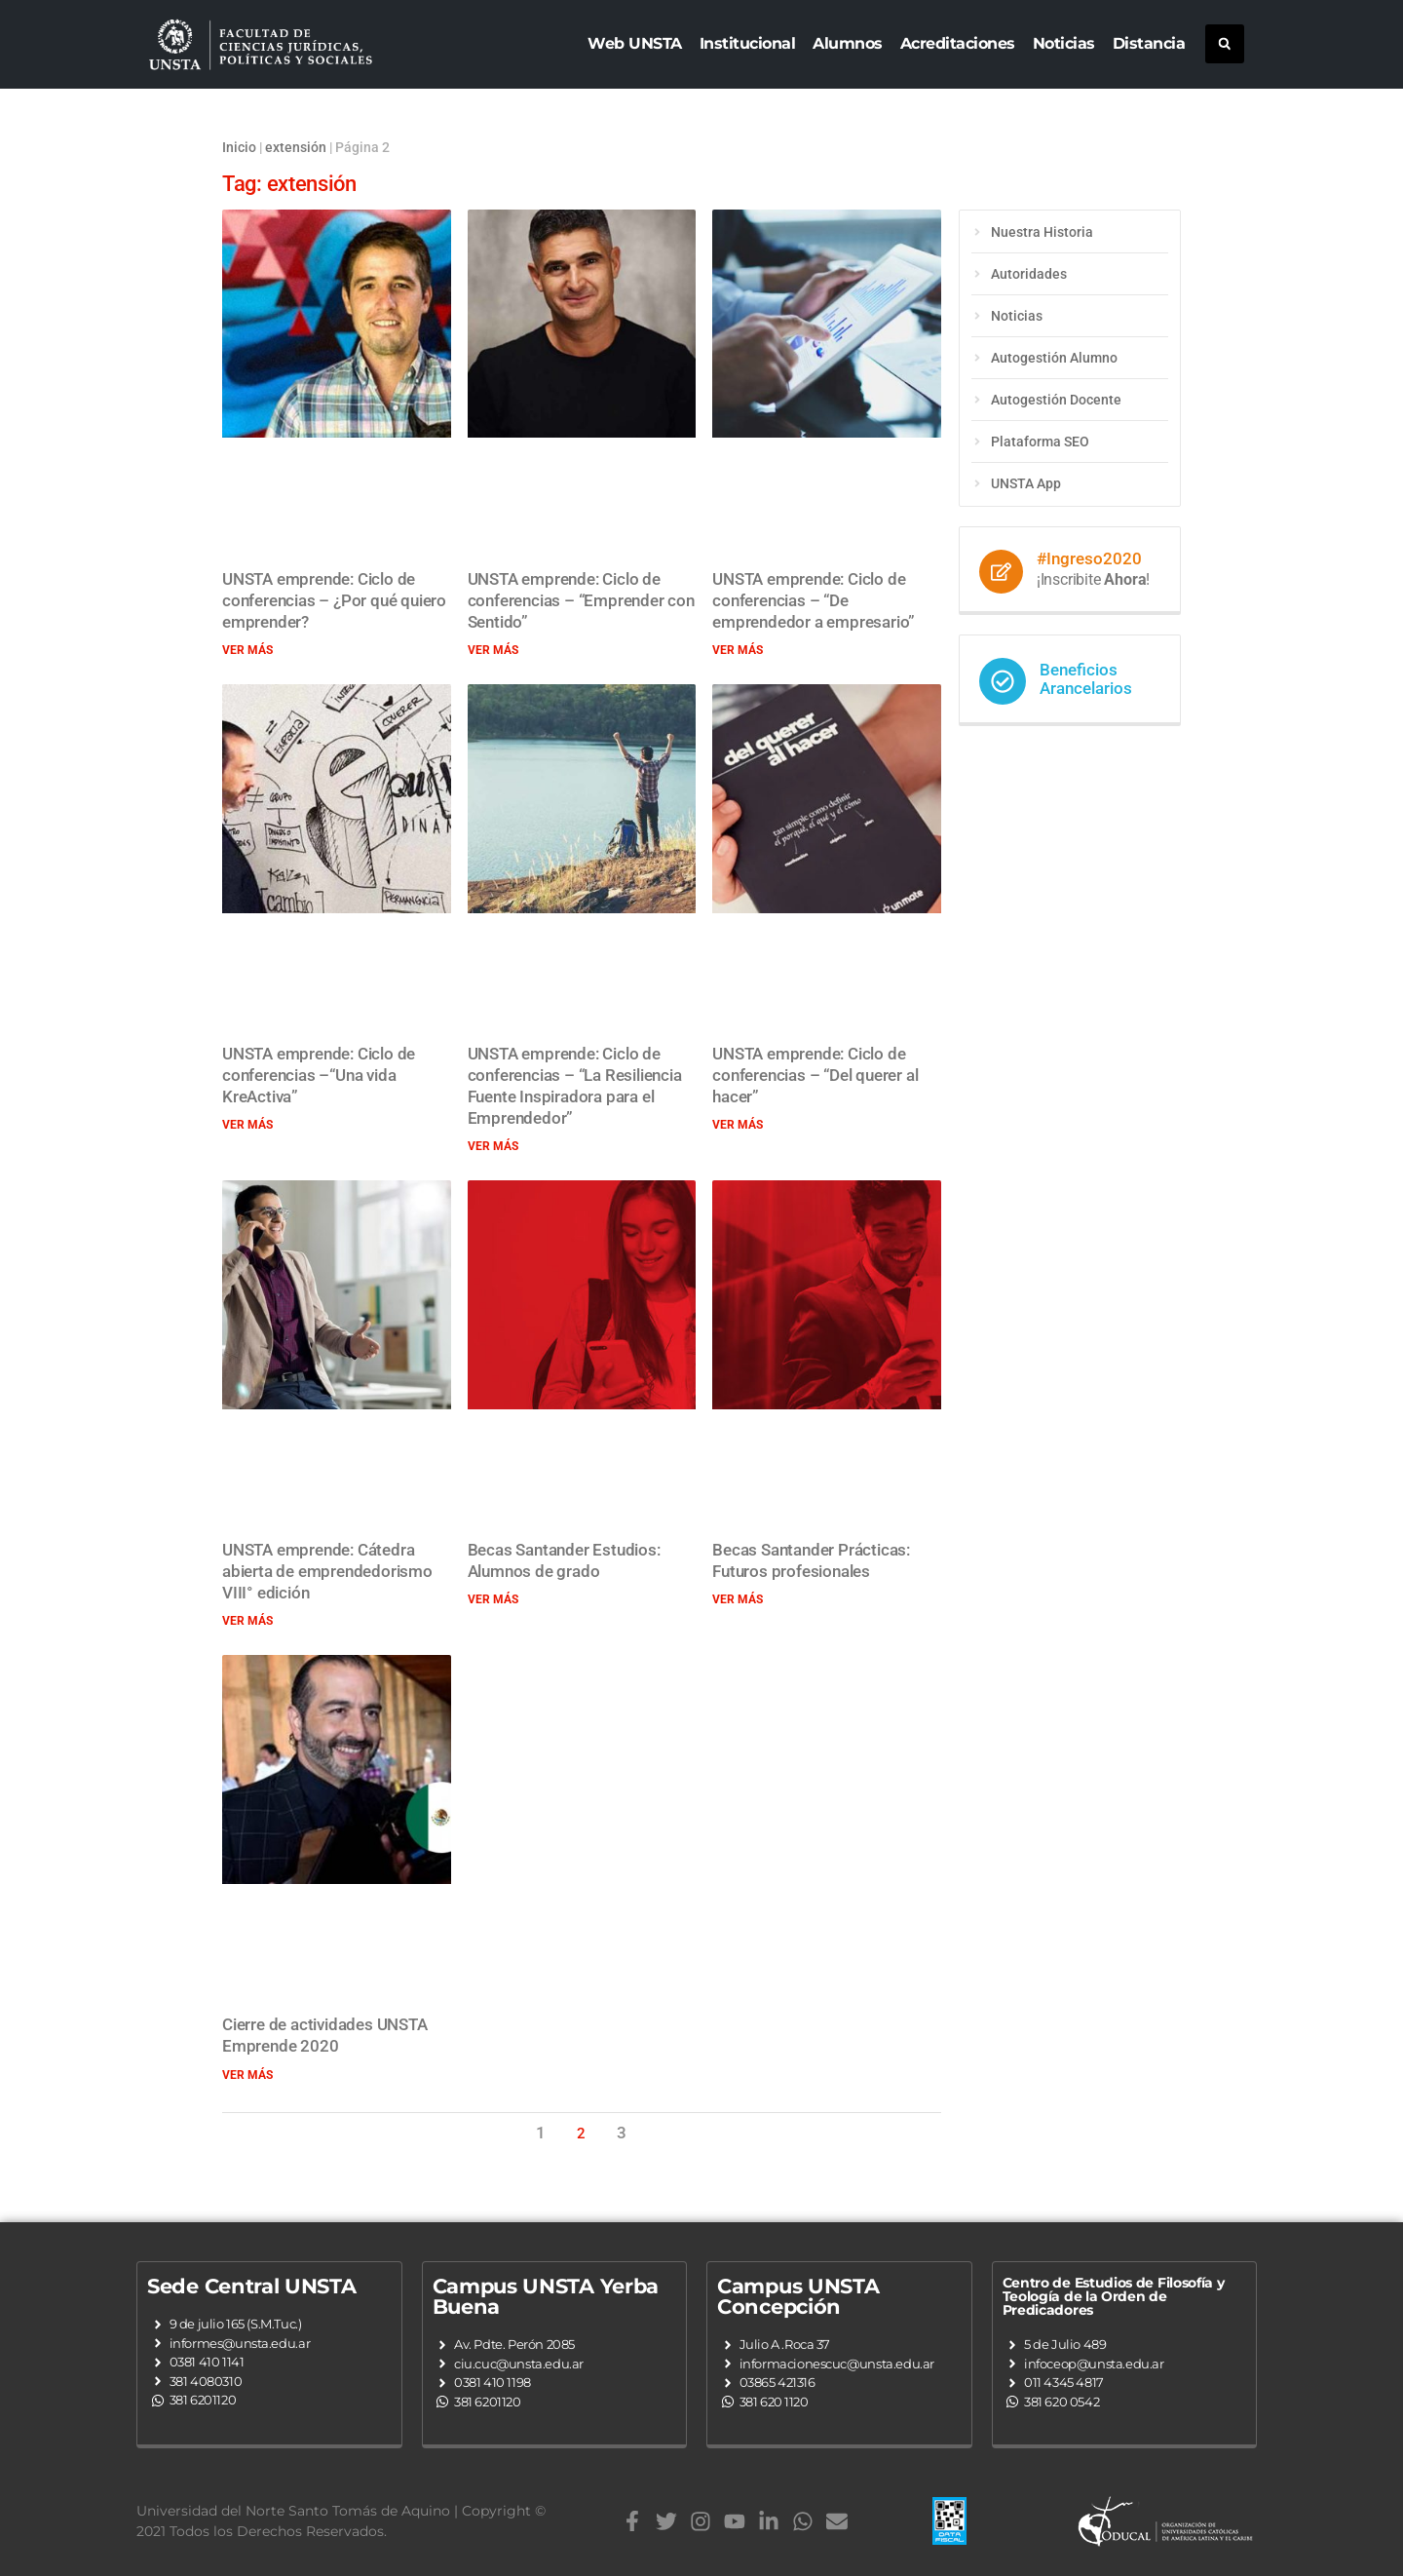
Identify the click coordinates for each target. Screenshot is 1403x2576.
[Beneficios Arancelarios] (1002, 681)
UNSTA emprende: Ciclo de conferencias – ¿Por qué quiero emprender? (334, 600)
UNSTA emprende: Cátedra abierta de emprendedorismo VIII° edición (327, 1571)
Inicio (239, 147)
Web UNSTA (635, 43)
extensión (295, 147)
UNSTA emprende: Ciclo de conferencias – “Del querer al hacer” (815, 1075)
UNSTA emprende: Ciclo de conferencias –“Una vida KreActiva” (318, 1075)
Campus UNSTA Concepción (798, 2296)
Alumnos (848, 43)
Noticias (1064, 43)
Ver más (247, 650)
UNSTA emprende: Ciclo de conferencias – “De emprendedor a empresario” (813, 600)
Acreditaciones (957, 43)
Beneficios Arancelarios (1086, 679)
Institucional (748, 43)
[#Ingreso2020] (1001, 572)
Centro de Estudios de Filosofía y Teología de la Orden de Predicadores (1114, 2296)
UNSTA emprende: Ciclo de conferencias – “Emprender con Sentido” (581, 600)
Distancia (1149, 43)
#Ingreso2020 (1089, 558)
